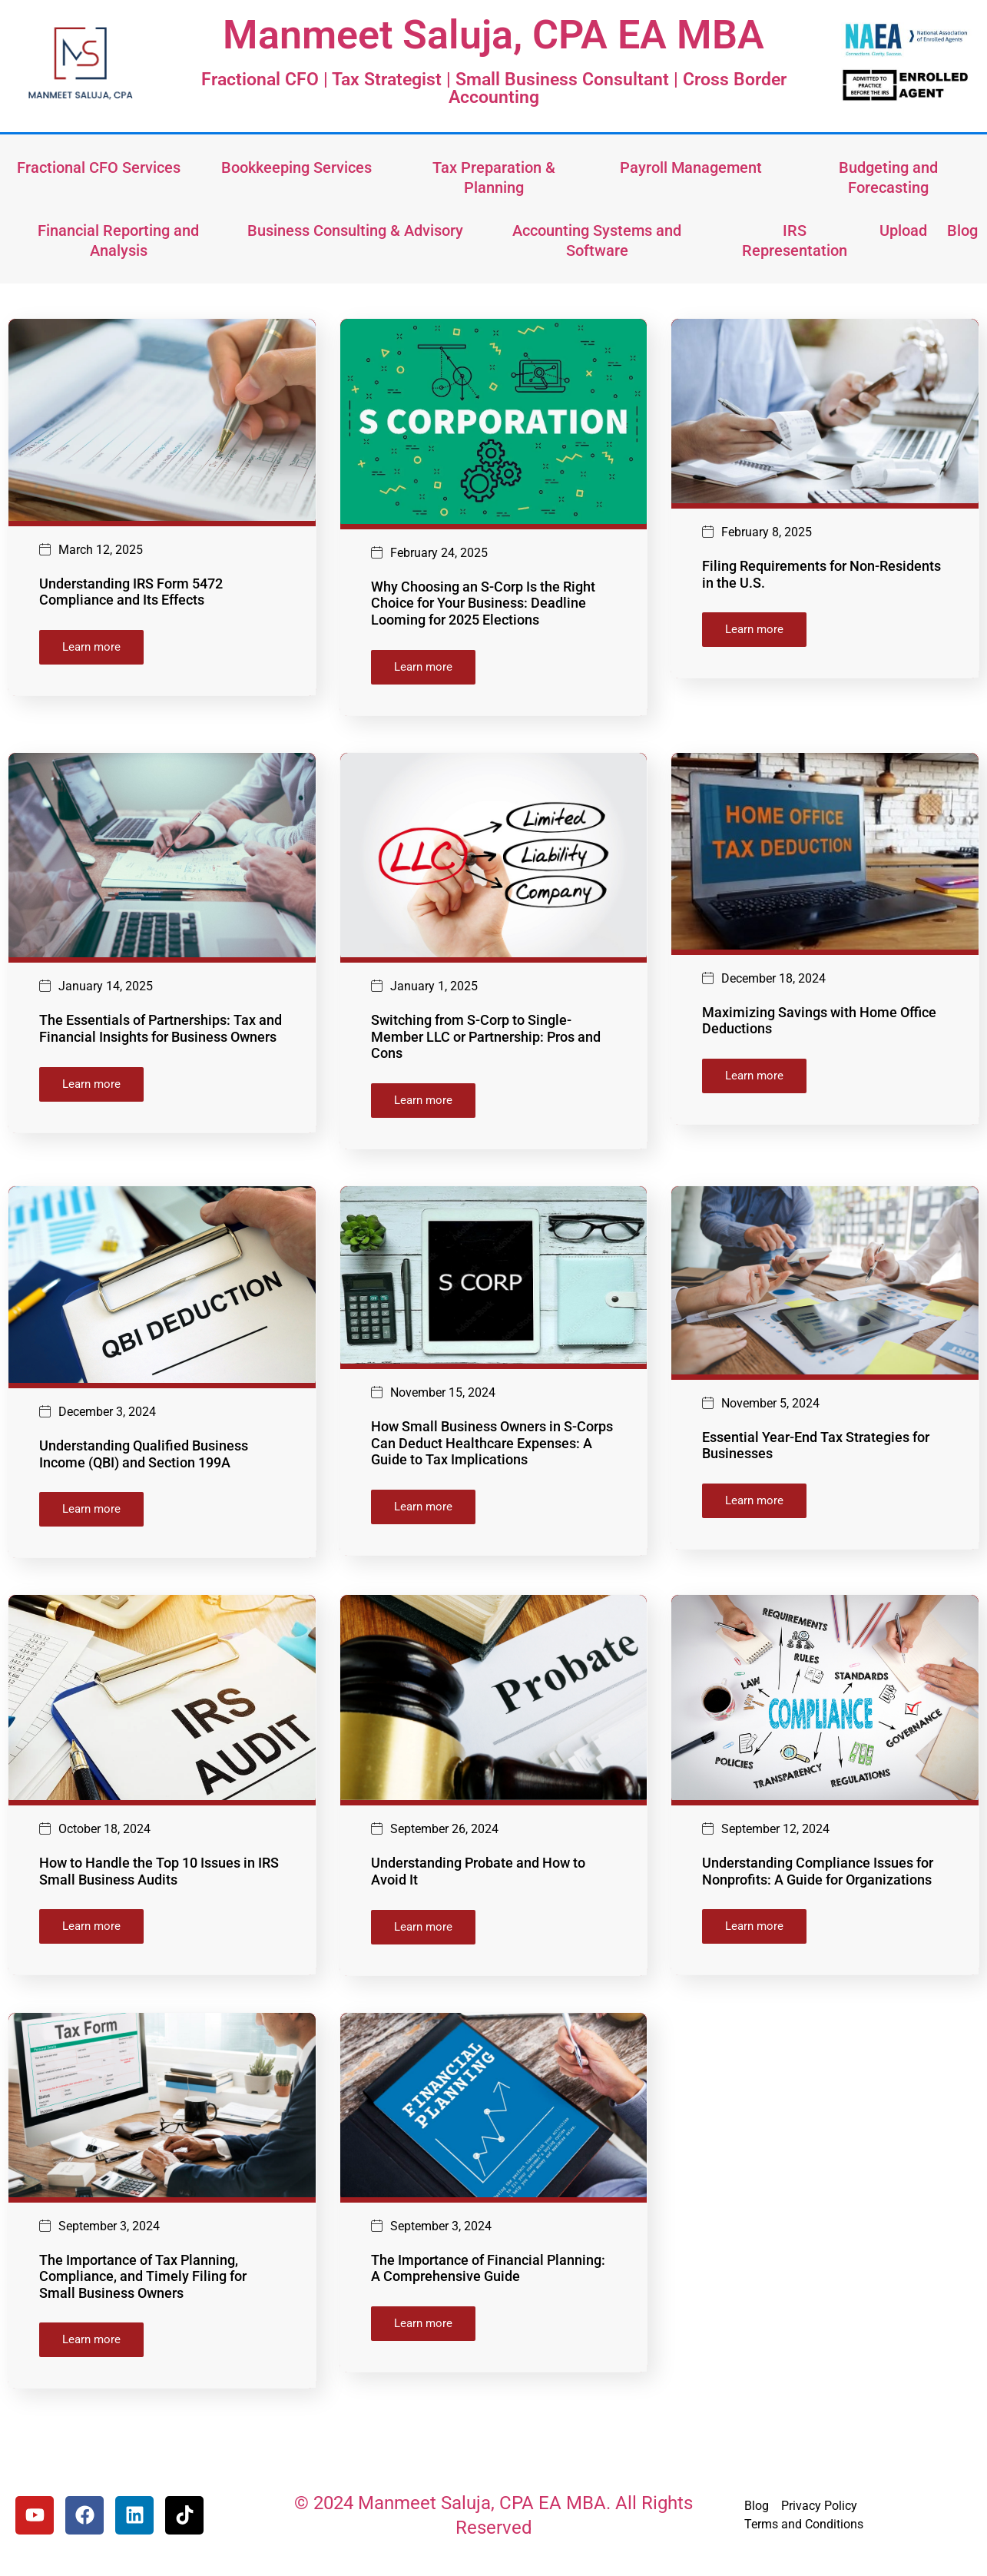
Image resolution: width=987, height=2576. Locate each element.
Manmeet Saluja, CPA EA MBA (493, 35)
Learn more (91, 647)
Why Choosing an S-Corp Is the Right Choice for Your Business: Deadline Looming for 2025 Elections (483, 603)
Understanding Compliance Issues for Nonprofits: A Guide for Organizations (817, 1877)
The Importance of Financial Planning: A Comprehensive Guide (488, 2276)
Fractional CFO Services (99, 167)
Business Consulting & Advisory (355, 230)
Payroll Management (691, 167)
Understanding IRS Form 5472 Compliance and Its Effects (131, 591)
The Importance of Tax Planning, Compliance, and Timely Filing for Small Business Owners (143, 2284)
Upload (903, 230)
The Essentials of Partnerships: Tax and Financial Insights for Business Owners (160, 1030)
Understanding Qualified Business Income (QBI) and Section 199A (143, 1458)
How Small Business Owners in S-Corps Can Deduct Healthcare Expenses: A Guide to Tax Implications (492, 1447)
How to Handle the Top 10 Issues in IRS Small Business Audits (159, 1877)
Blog (962, 230)
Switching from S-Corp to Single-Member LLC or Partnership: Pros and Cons (486, 1038)
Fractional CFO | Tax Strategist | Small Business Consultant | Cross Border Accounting (494, 88)
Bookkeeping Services (296, 167)
